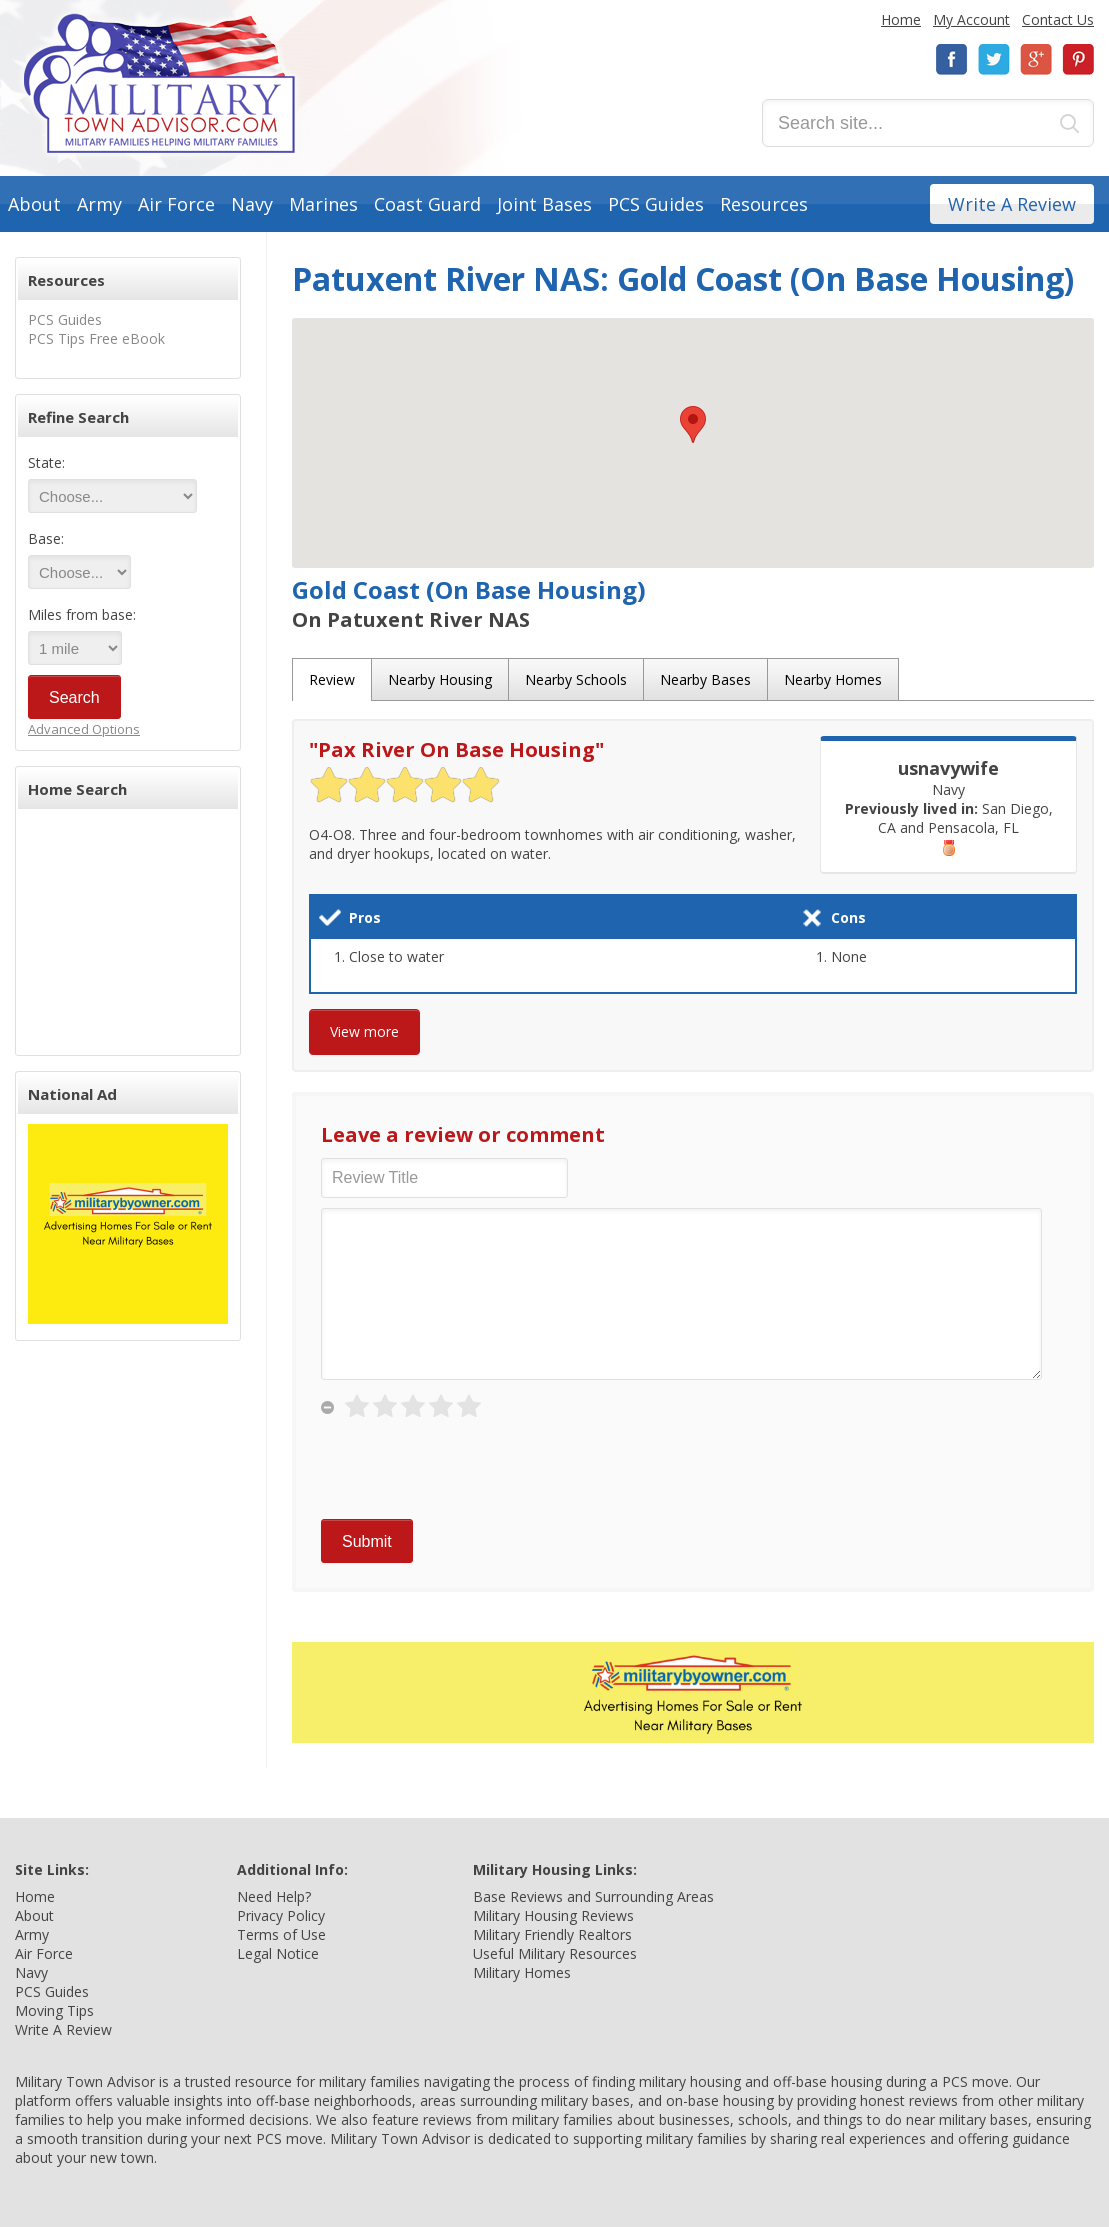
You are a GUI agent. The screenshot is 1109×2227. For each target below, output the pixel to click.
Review (332, 679)
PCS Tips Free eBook (96, 338)
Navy (252, 204)
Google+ (1036, 59)
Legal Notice (278, 1953)
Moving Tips (54, 2010)
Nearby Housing (440, 679)
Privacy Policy (281, 1915)
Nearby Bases (705, 679)
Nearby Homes (833, 679)
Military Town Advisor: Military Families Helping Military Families (159, 83)
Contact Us (1058, 19)
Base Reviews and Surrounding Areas (593, 1896)
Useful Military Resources (555, 1953)
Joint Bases (544, 204)
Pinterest (1078, 59)
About (34, 204)
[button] (693, 424)
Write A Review (1012, 204)
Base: (46, 538)
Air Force (176, 204)
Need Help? (274, 1896)
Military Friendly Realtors (552, 1934)
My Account (971, 19)
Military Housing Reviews (553, 1915)
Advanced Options (84, 729)
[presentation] (473, 1470)
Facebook (952, 59)
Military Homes (522, 1972)
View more (364, 1031)
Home (901, 19)
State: (46, 462)
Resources (764, 204)
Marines (323, 204)
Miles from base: (82, 614)
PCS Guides (656, 204)
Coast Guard (427, 204)
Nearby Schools (576, 679)
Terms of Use (281, 1934)
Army (99, 204)
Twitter (994, 59)
